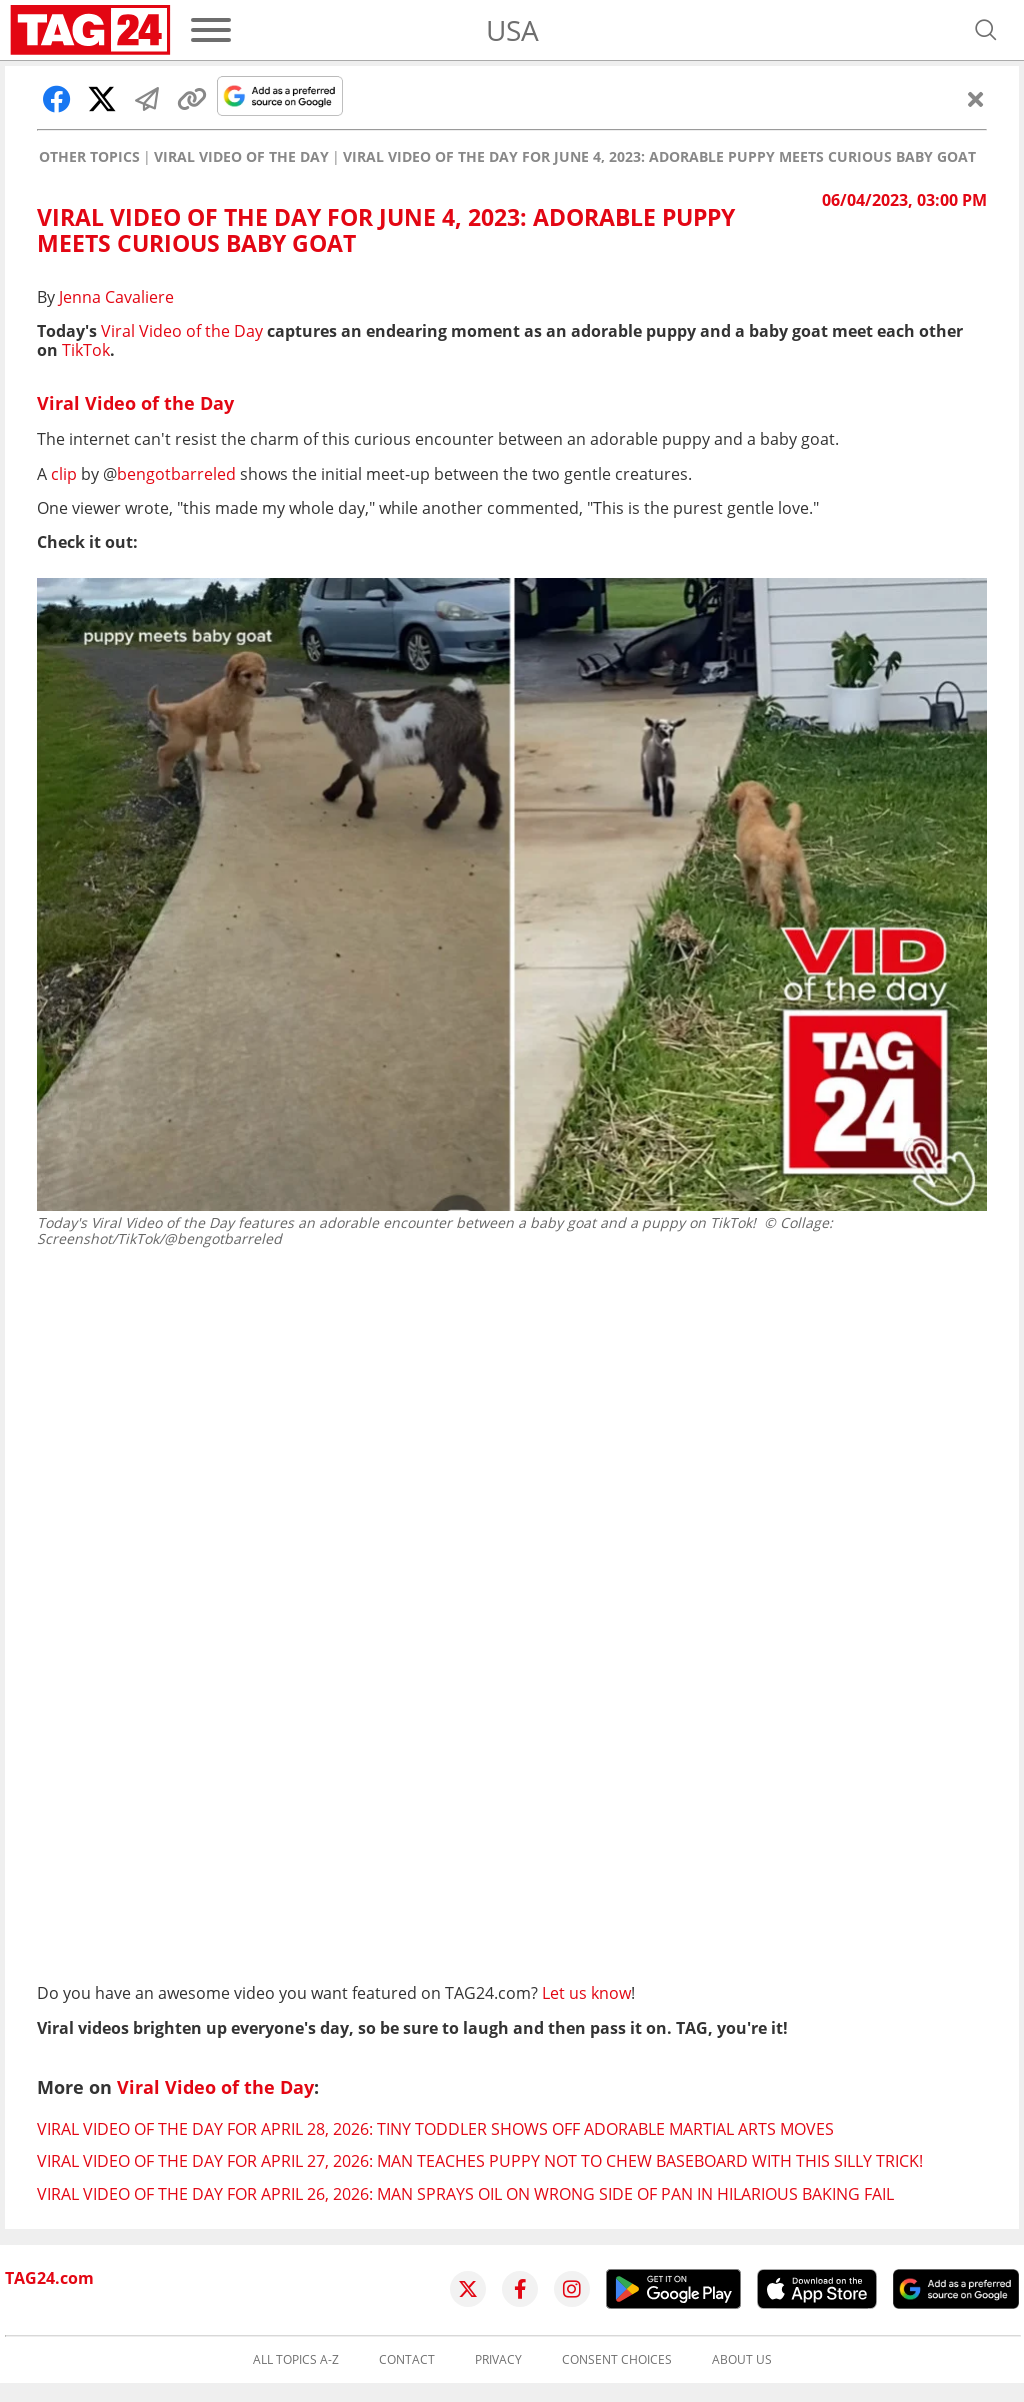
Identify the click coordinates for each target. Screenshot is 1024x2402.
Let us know (586, 1993)
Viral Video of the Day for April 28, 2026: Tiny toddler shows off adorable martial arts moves (435, 2129)
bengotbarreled (176, 474)
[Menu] (211, 30)
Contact (407, 2360)
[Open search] (986, 30)
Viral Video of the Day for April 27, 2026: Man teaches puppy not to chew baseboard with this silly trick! (480, 2161)
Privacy (498, 2360)
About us (742, 2360)
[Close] (976, 99)
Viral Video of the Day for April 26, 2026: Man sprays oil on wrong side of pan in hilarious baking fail (465, 2194)
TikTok (86, 350)
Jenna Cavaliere (116, 297)
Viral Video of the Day (241, 157)
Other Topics (89, 157)
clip (64, 474)
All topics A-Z (296, 2360)
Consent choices (617, 2360)
